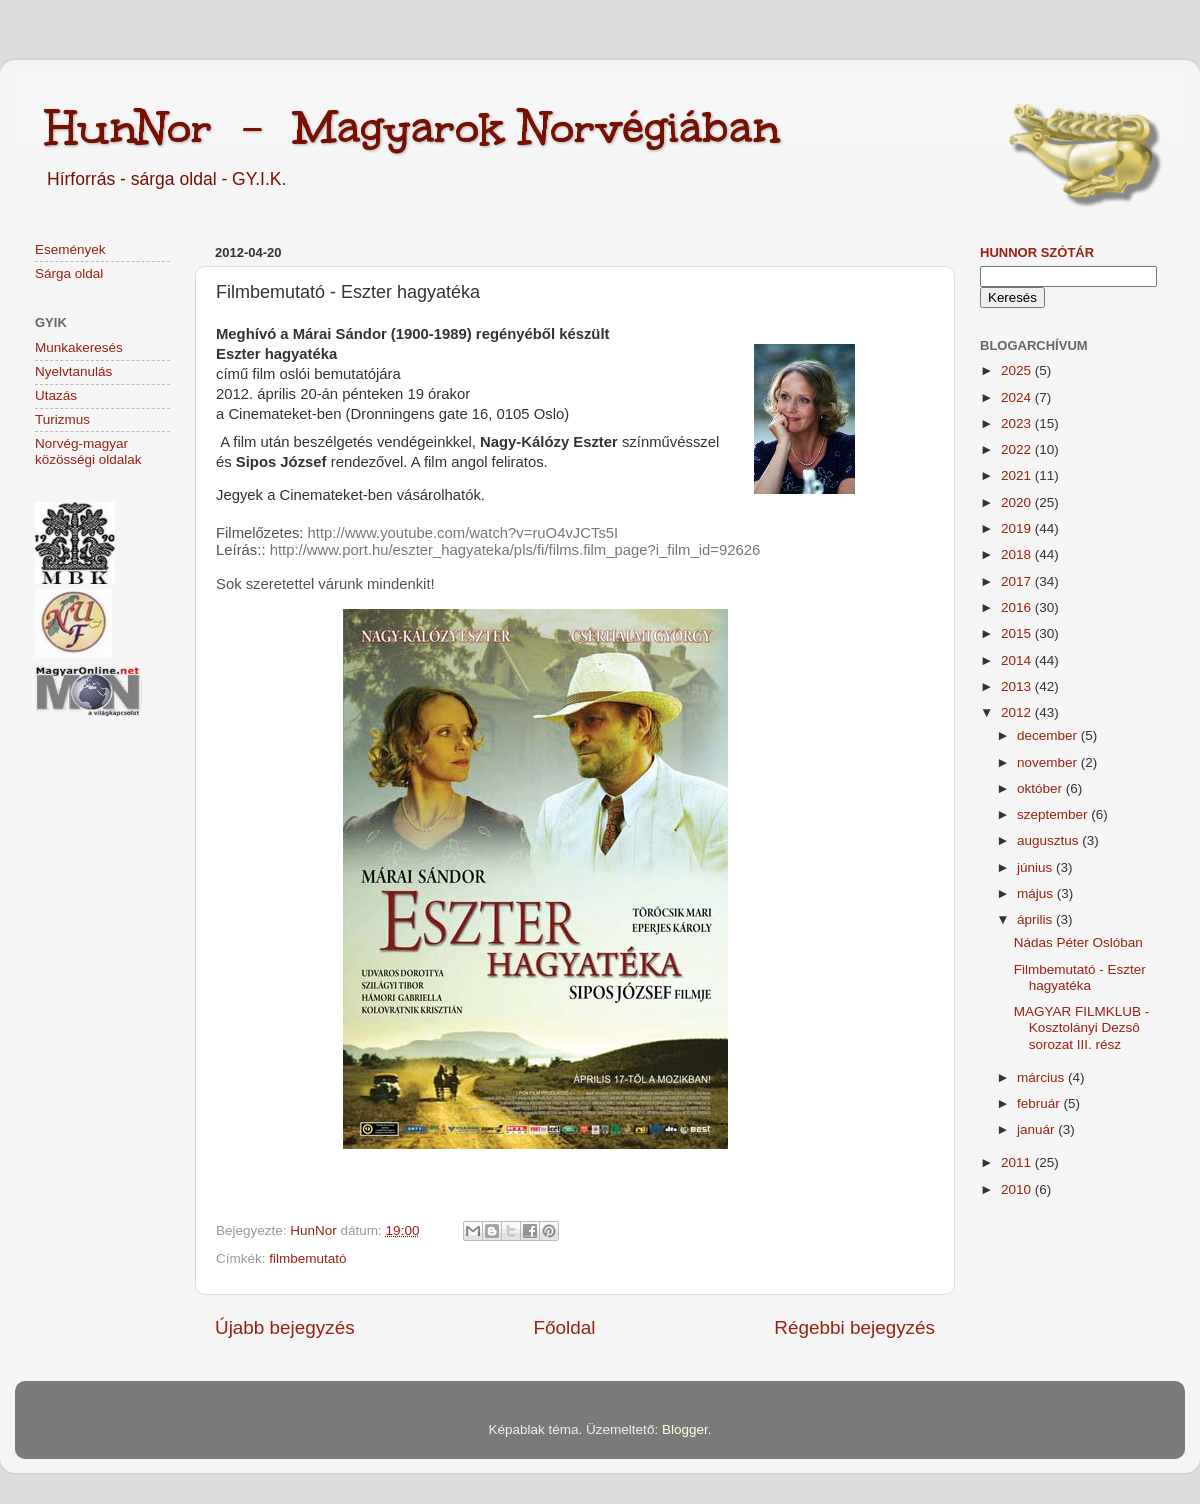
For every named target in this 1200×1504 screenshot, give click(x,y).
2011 (1018, 1162)
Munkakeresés (79, 347)
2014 (1018, 660)
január (1037, 1129)
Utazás (56, 395)
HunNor (315, 1230)
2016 (1018, 607)
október (1041, 788)
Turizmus (62, 419)
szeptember (1054, 814)
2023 (1018, 423)
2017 (1018, 581)
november (1049, 762)
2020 (1018, 502)
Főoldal (565, 1327)
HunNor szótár (1037, 252)
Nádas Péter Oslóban (1078, 942)
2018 (1018, 554)
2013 (1018, 686)
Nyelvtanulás (73, 371)
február (1040, 1103)
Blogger (685, 1429)
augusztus (1049, 840)
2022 (1018, 449)
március (1042, 1077)
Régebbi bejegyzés (854, 1327)
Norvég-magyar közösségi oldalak (88, 451)
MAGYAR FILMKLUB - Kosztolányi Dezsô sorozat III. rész (1082, 1027)
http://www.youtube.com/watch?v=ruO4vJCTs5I (463, 533)
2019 (1018, 528)
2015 (1018, 633)
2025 (1018, 370)
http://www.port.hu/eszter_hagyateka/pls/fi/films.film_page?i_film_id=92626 (515, 550)
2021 (1018, 475)
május (1037, 893)
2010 (1018, 1189)
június (1036, 867)
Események (70, 249)
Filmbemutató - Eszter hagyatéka (1080, 977)
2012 (1018, 712)
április (1036, 919)
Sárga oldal (69, 273)
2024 (1018, 397)
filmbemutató (307, 1258)
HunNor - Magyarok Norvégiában (412, 127)
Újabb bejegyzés (285, 1327)
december (1049, 735)
